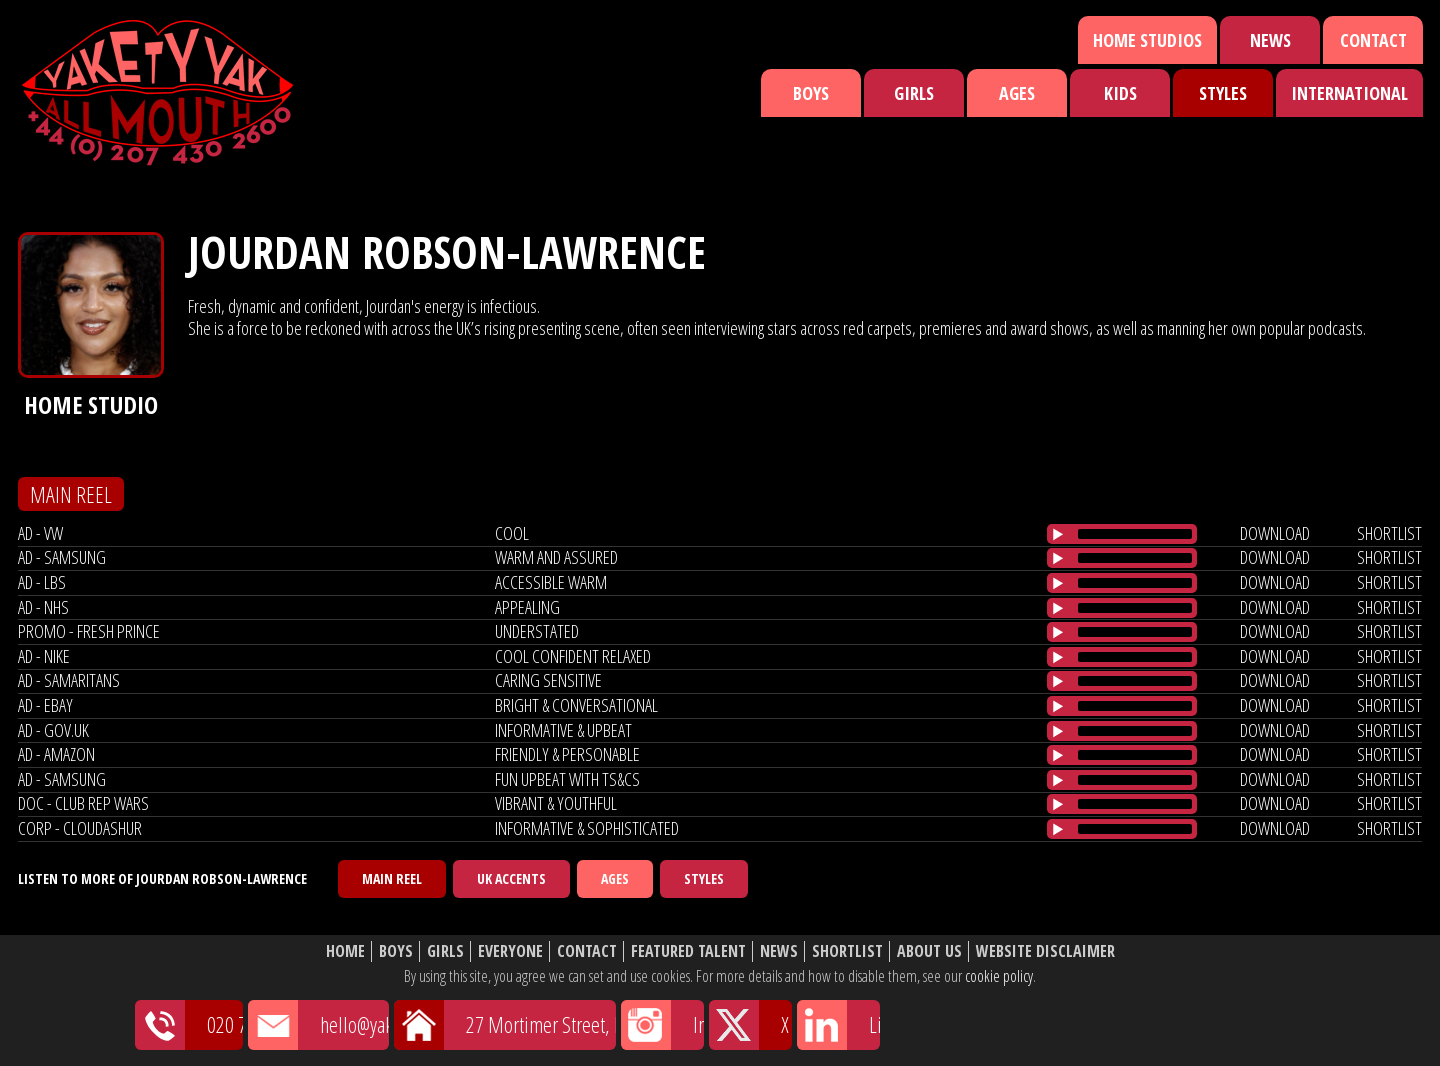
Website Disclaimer (1045, 951)
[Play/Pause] (1058, 534)
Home (345, 951)
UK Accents (511, 878)
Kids (1120, 93)
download (1275, 533)
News (1270, 40)
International (1349, 93)
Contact (1373, 40)
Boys (811, 93)
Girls (914, 93)
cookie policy (999, 976)
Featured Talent (688, 951)
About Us (929, 951)
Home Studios (1147, 40)
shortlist (1389, 533)
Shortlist (847, 951)
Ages (1017, 93)
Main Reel (392, 878)
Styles (1223, 93)
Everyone (510, 951)
